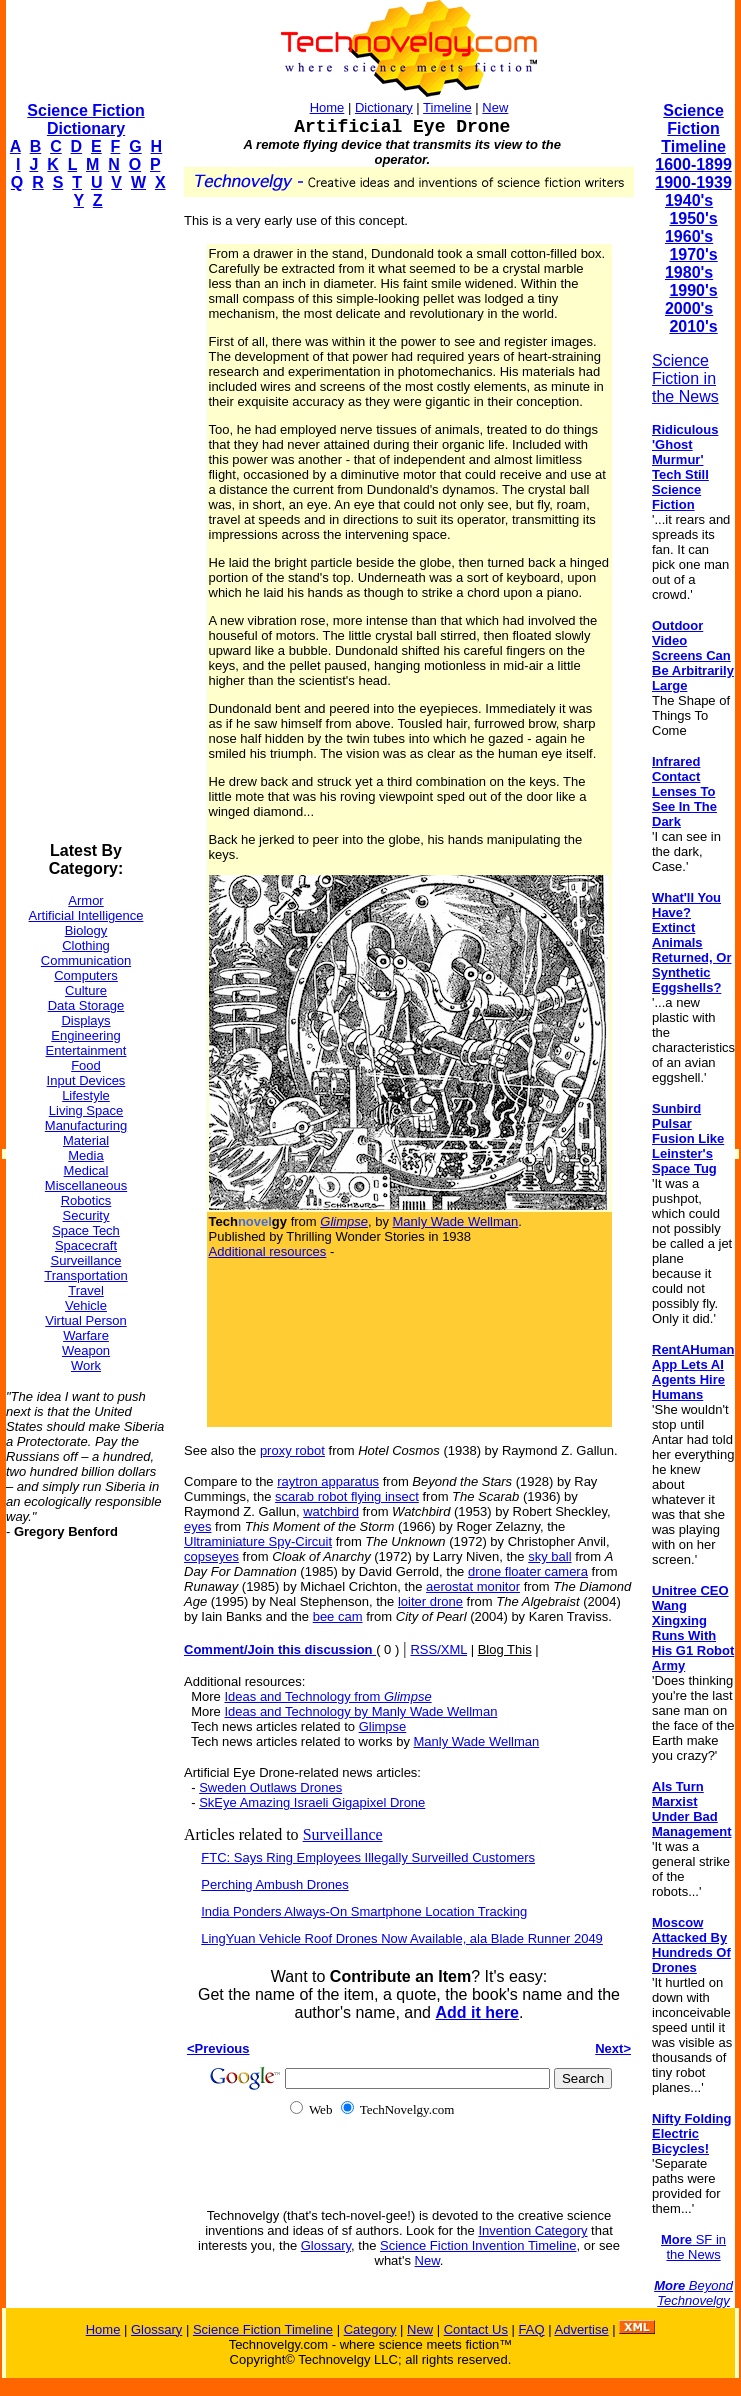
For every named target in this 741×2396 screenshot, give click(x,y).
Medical (86, 1170)
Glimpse (383, 1726)
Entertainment (86, 1050)
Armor (85, 900)
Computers (86, 975)
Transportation (85, 1275)
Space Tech (86, 1230)
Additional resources (268, 1251)
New (495, 107)
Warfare (86, 1335)
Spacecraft (86, 1245)
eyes (197, 1526)
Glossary (326, 2245)
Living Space (86, 1110)
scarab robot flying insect (347, 1496)
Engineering (85, 1035)
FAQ (532, 2329)
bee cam (338, 1616)
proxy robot (292, 1450)
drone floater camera (528, 1571)
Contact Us (476, 2329)
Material (86, 1140)
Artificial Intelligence (86, 915)
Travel (86, 1290)
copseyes (211, 1556)
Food (86, 1065)
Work (86, 1365)
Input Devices (86, 1080)
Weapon (86, 1350)
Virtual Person (85, 1320)
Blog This (505, 1649)
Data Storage (86, 1005)
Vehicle (86, 1305)
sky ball (549, 1556)
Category (370, 2329)
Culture (86, 990)
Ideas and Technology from (327, 1696)
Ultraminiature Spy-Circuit (258, 1541)
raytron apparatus (328, 1481)
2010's (693, 326)
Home (327, 107)
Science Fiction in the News (685, 378)
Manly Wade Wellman (456, 1221)
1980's (689, 272)
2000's (689, 308)
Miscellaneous (86, 1185)
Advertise (581, 2329)
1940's (689, 200)
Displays (85, 1020)
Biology (86, 930)
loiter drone (430, 1601)
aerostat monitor (473, 1586)
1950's (693, 218)
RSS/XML (438, 1649)
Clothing (86, 945)
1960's (689, 236)
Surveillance (86, 1260)
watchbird (331, 1511)
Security (86, 1215)
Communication (86, 960)
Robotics (86, 1200)
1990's (693, 290)
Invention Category (532, 2230)
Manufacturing (86, 1125)
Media (85, 1155)
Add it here (477, 2012)
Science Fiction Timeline (693, 128)
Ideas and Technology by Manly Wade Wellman (360, 1711)
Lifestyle (86, 1095)
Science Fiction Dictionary (85, 119)
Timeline (447, 107)
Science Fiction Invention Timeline (478, 2245)
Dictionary (384, 107)
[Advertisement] (86, 526)
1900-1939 (693, 182)
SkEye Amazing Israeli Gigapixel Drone (312, 1802)
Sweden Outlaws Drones (270, 1787)
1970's (693, 254)
